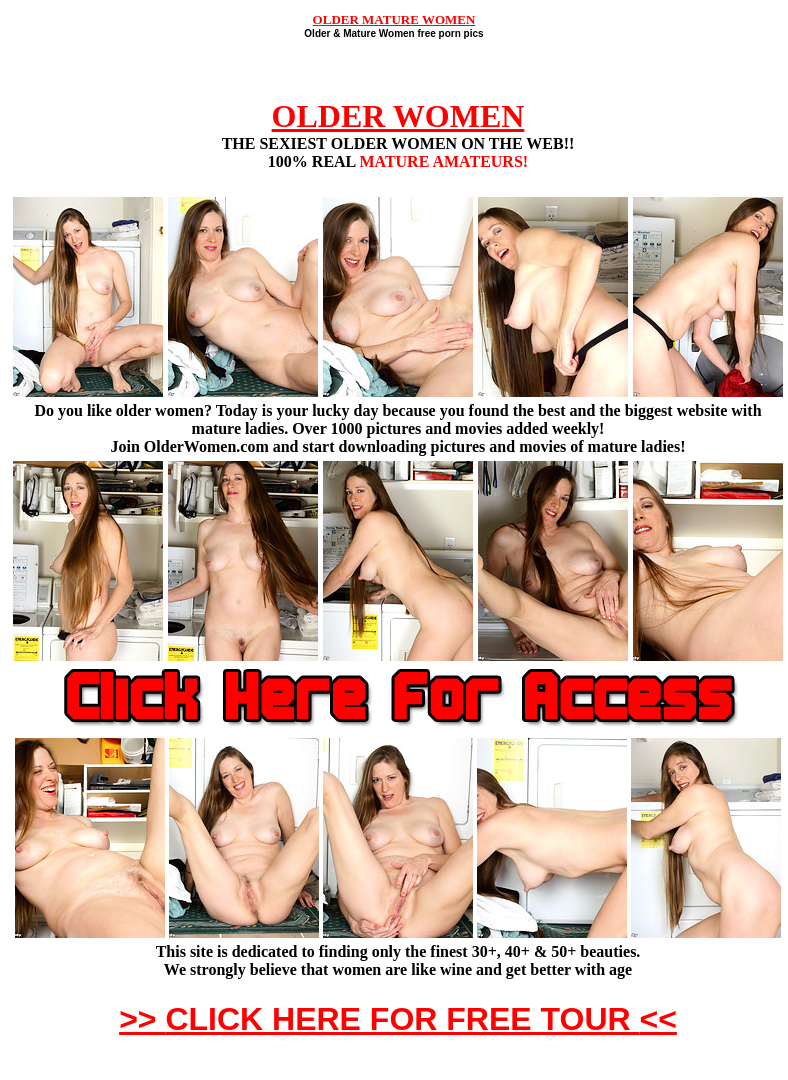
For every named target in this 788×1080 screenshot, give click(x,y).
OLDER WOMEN (398, 116)
